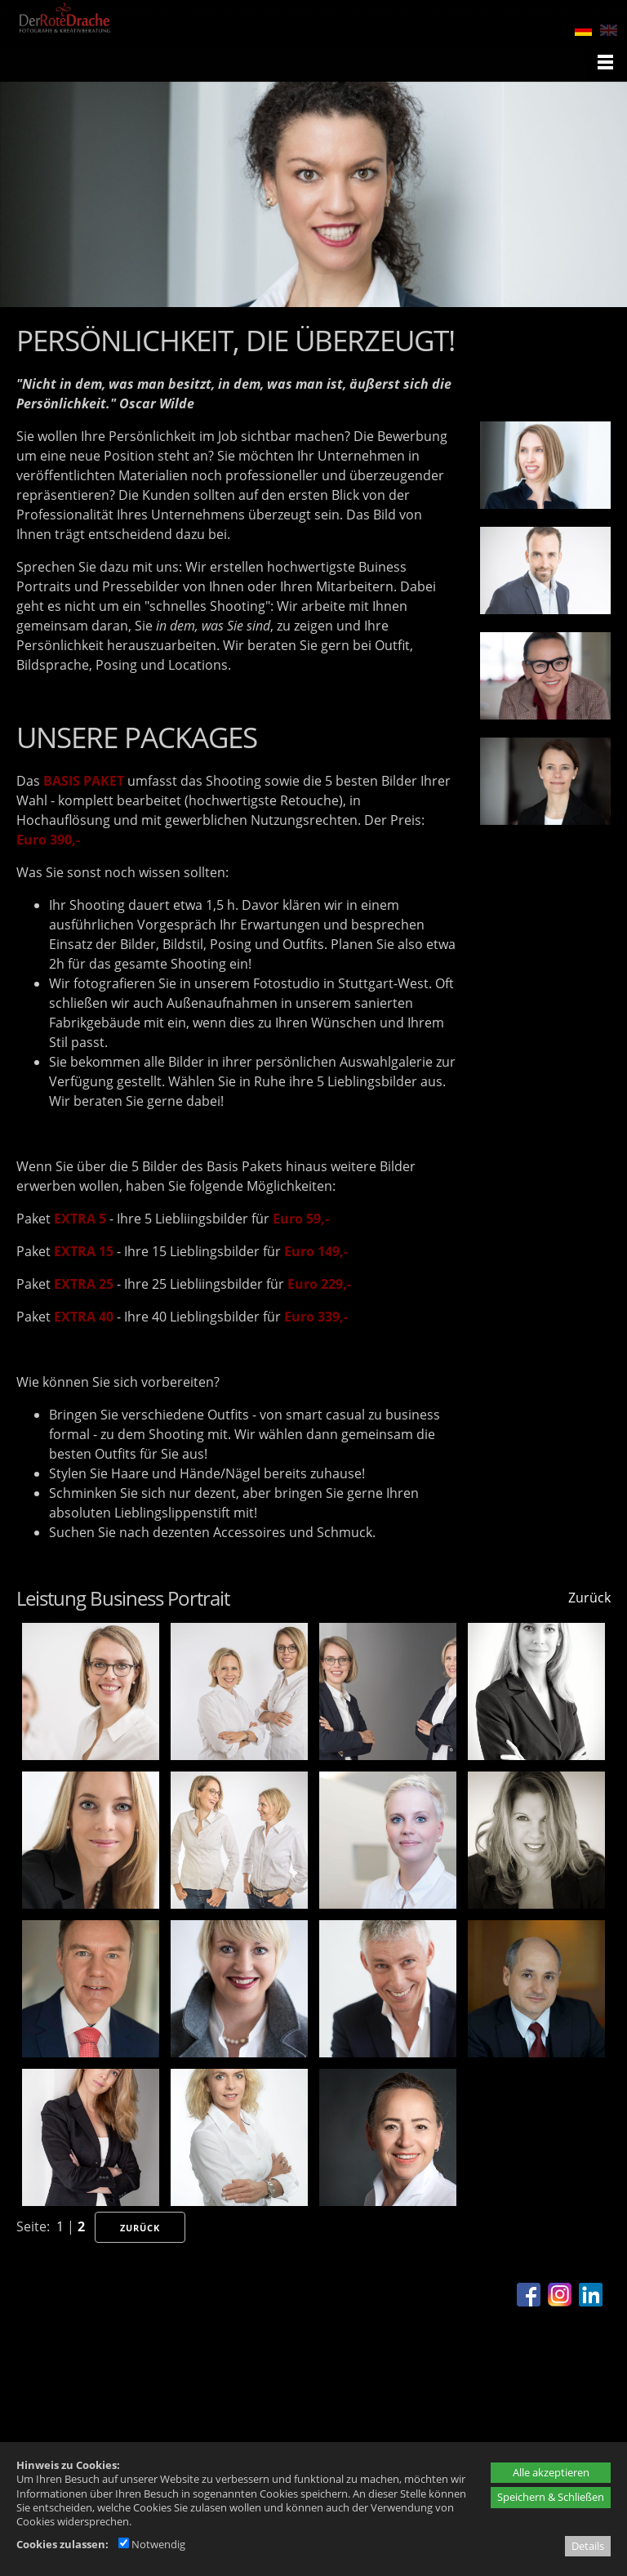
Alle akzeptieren (551, 2472)
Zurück (589, 1598)
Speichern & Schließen (550, 2496)
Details (587, 2545)
